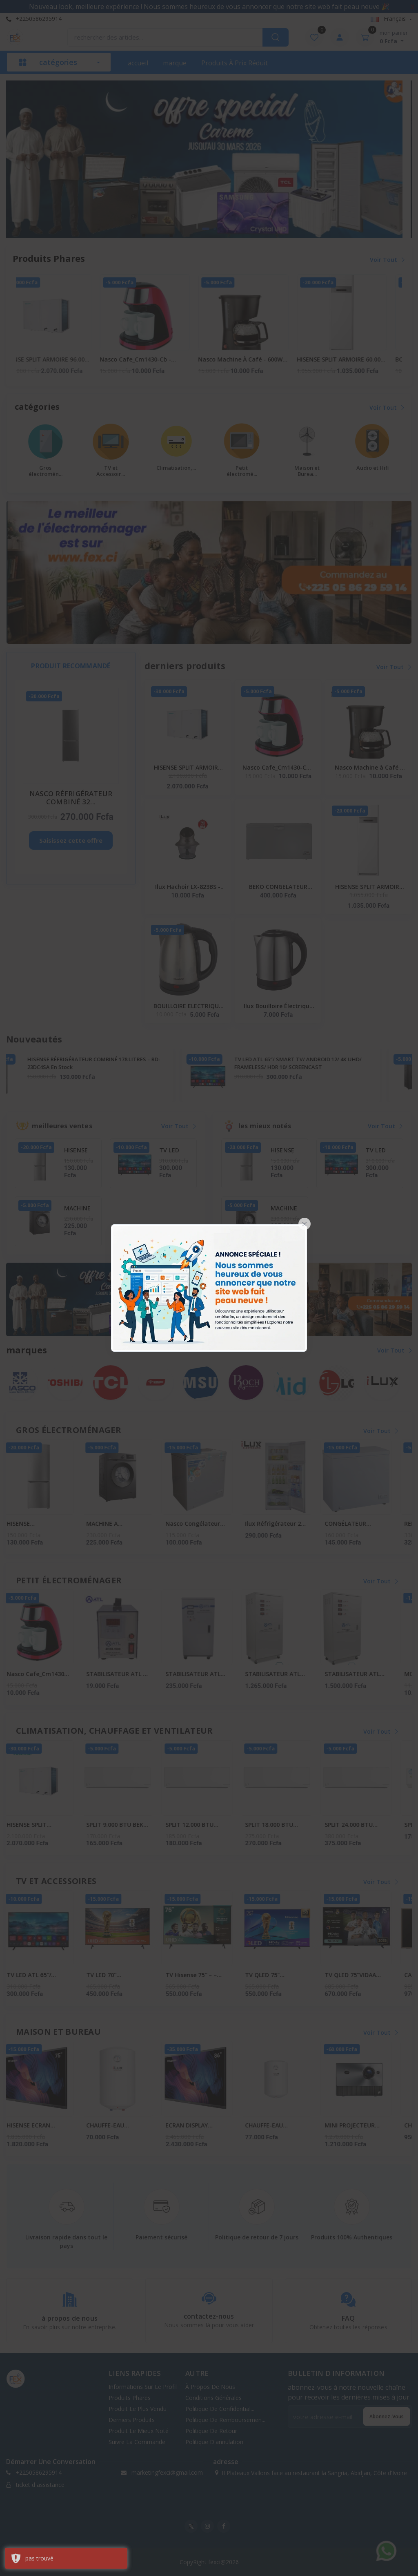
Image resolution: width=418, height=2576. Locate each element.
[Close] (304, 1224)
